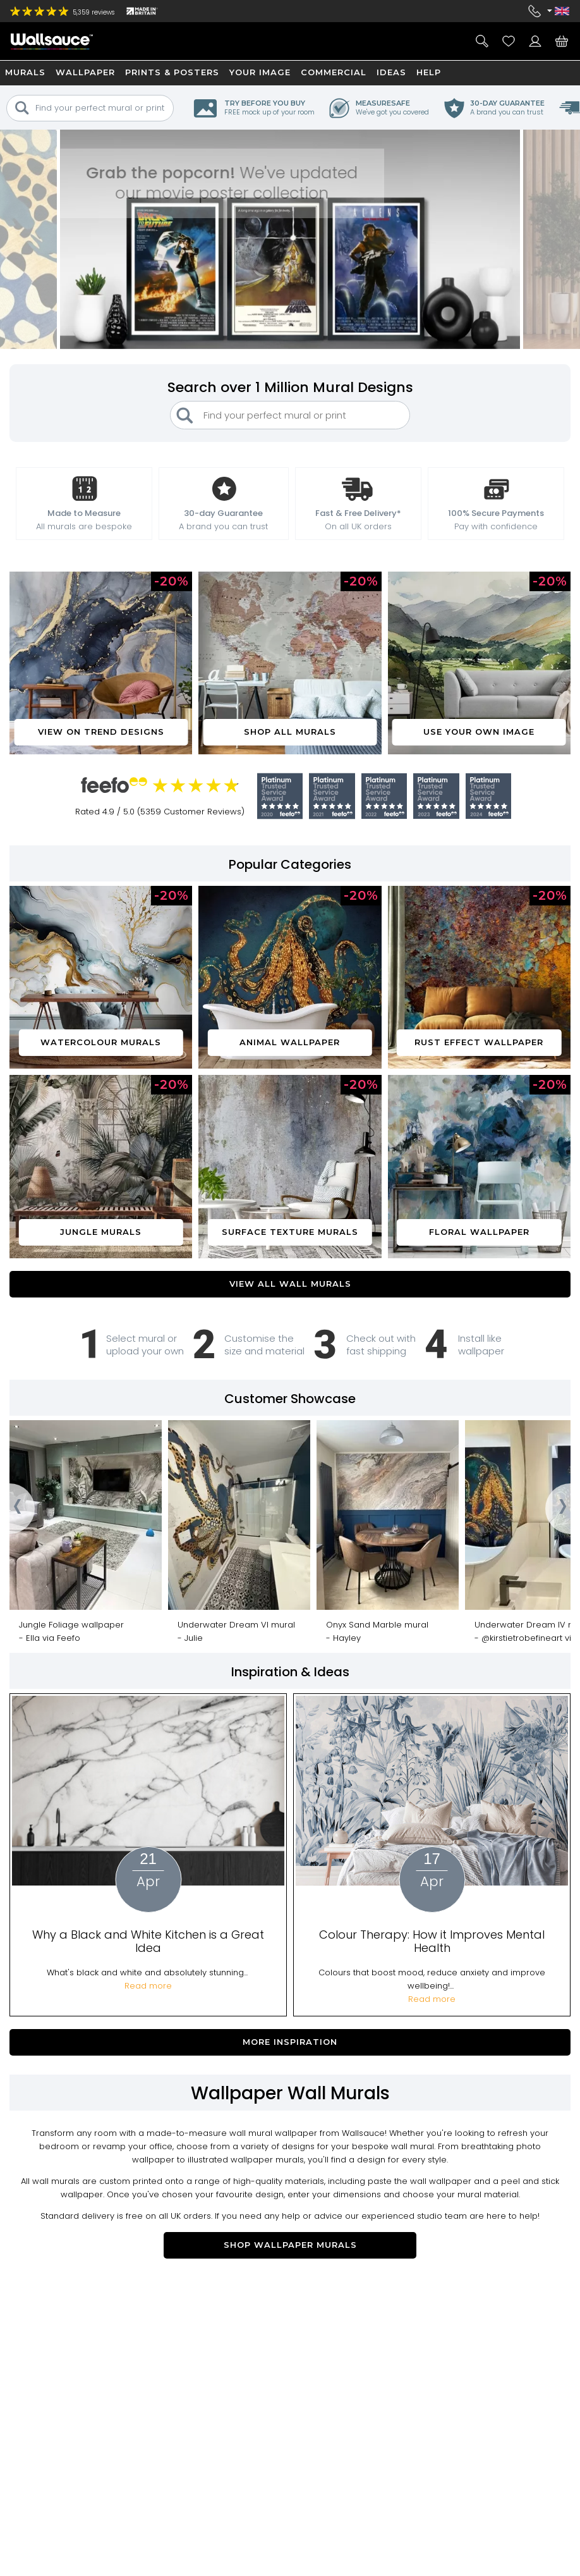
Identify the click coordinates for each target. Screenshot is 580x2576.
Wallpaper (85, 72)
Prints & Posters (172, 72)
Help (428, 72)
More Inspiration (290, 2042)
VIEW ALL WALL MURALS (290, 1284)
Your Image (260, 72)
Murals (25, 72)
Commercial (333, 72)
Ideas (391, 72)
